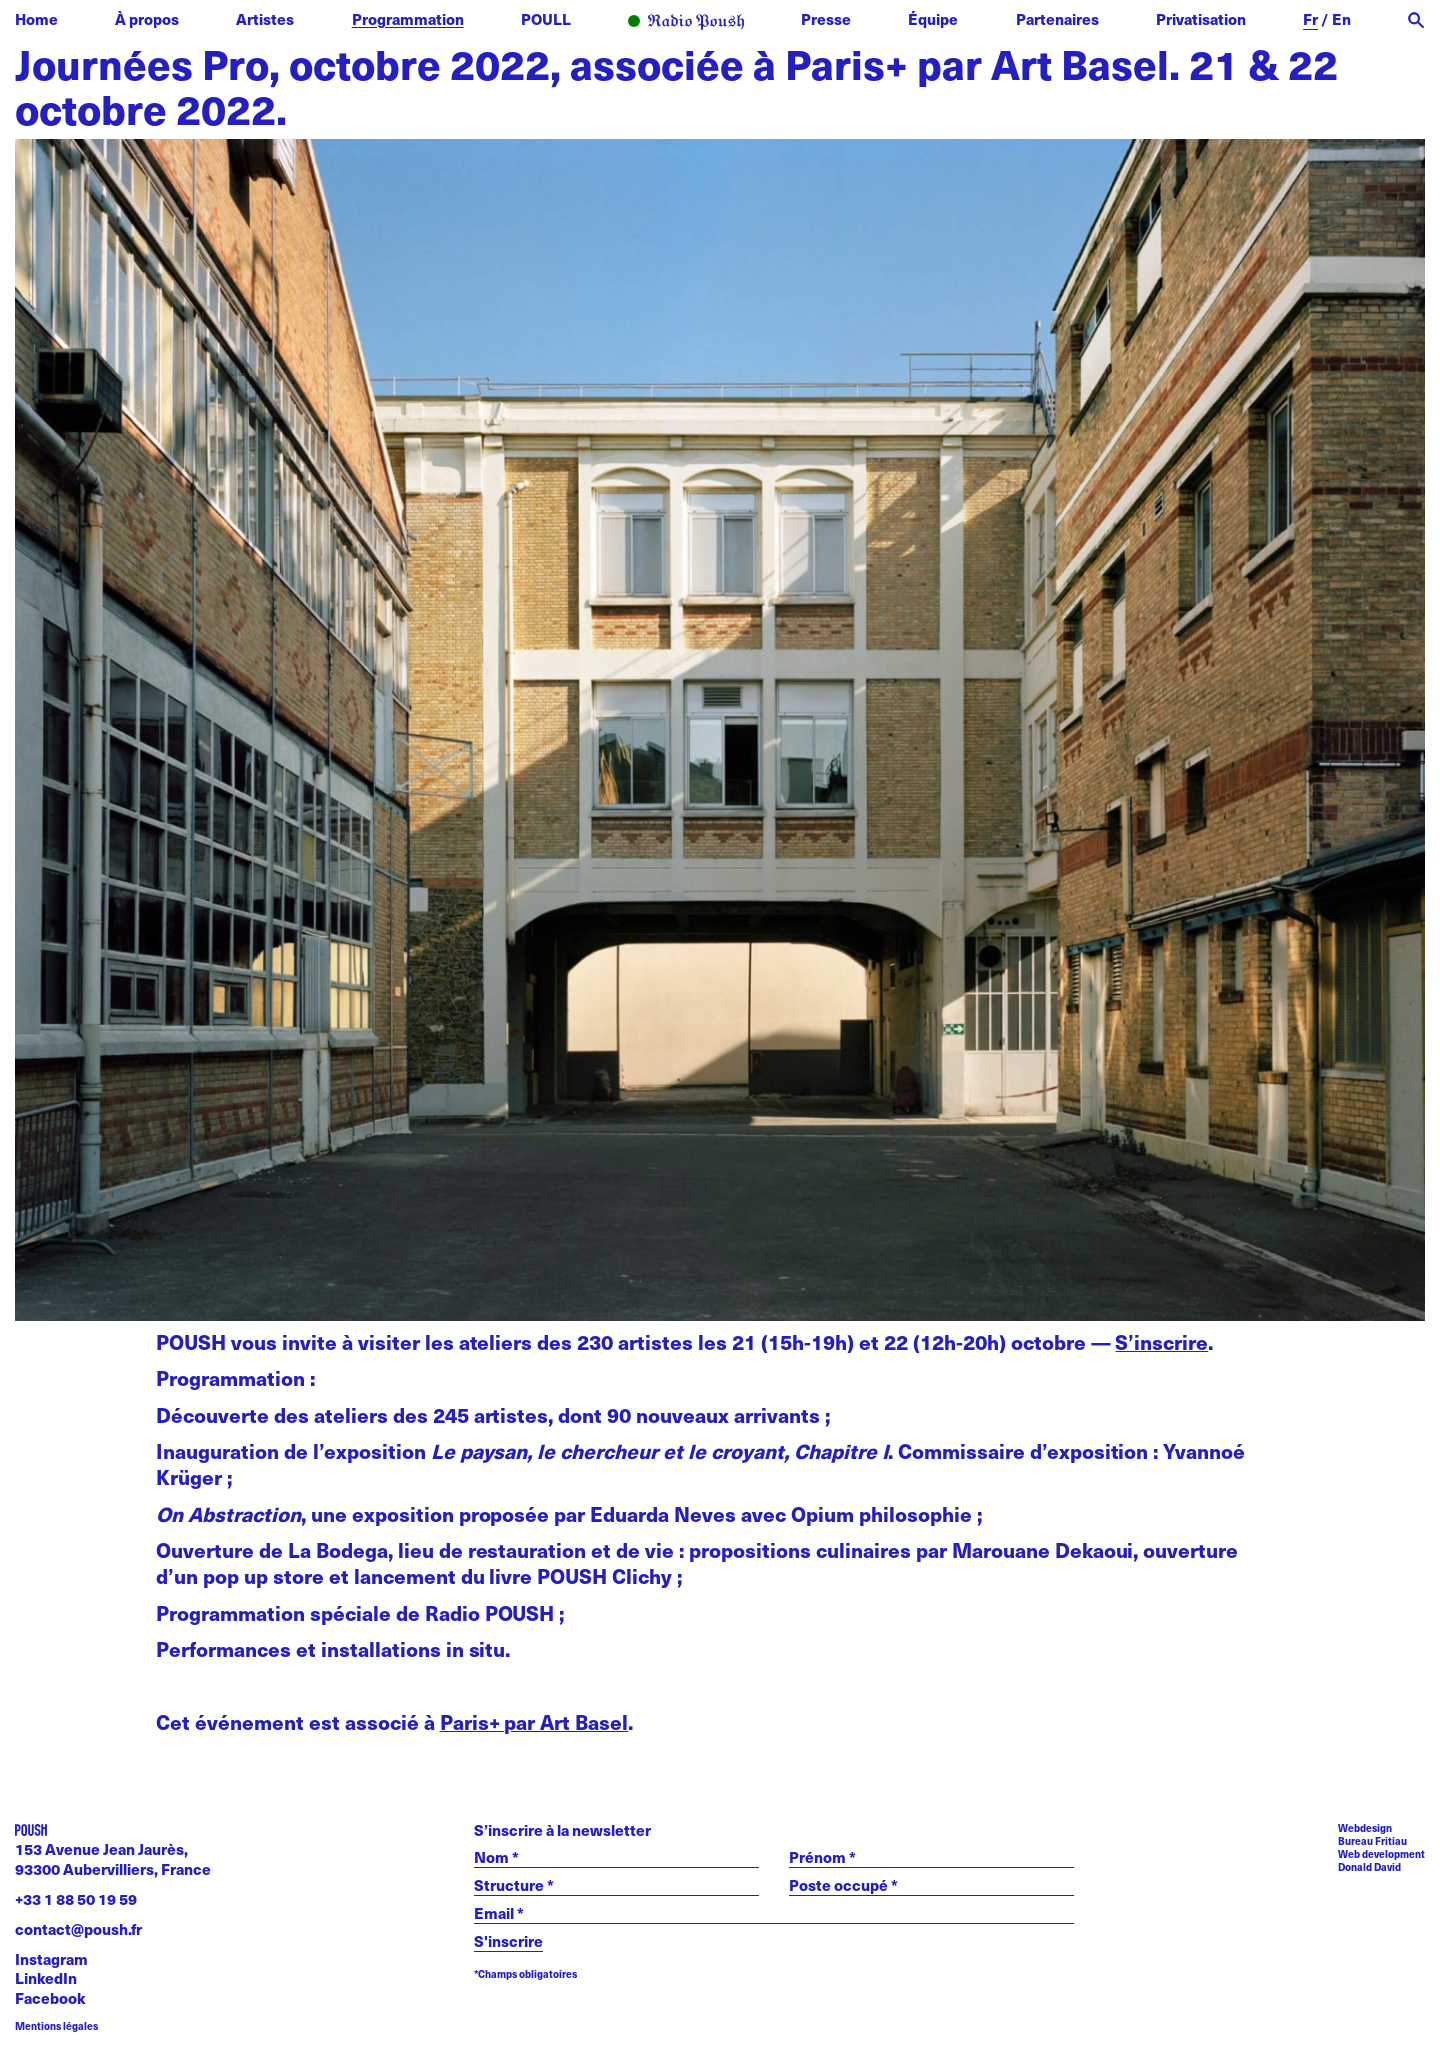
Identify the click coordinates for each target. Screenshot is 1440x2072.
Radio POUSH (686, 22)
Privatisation (1201, 19)
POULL (546, 19)
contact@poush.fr (78, 1929)
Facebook (50, 1998)
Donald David (1369, 1866)
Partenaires (1057, 19)
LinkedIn (46, 1978)
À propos (147, 19)
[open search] (1416, 20)
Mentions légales (56, 2025)
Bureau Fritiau (1372, 1840)
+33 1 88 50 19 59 (76, 1899)
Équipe (933, 19)
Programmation (408, 19)
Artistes (265, 19)
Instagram (51, 1959)
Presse (826, 19)
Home (36, 19)
